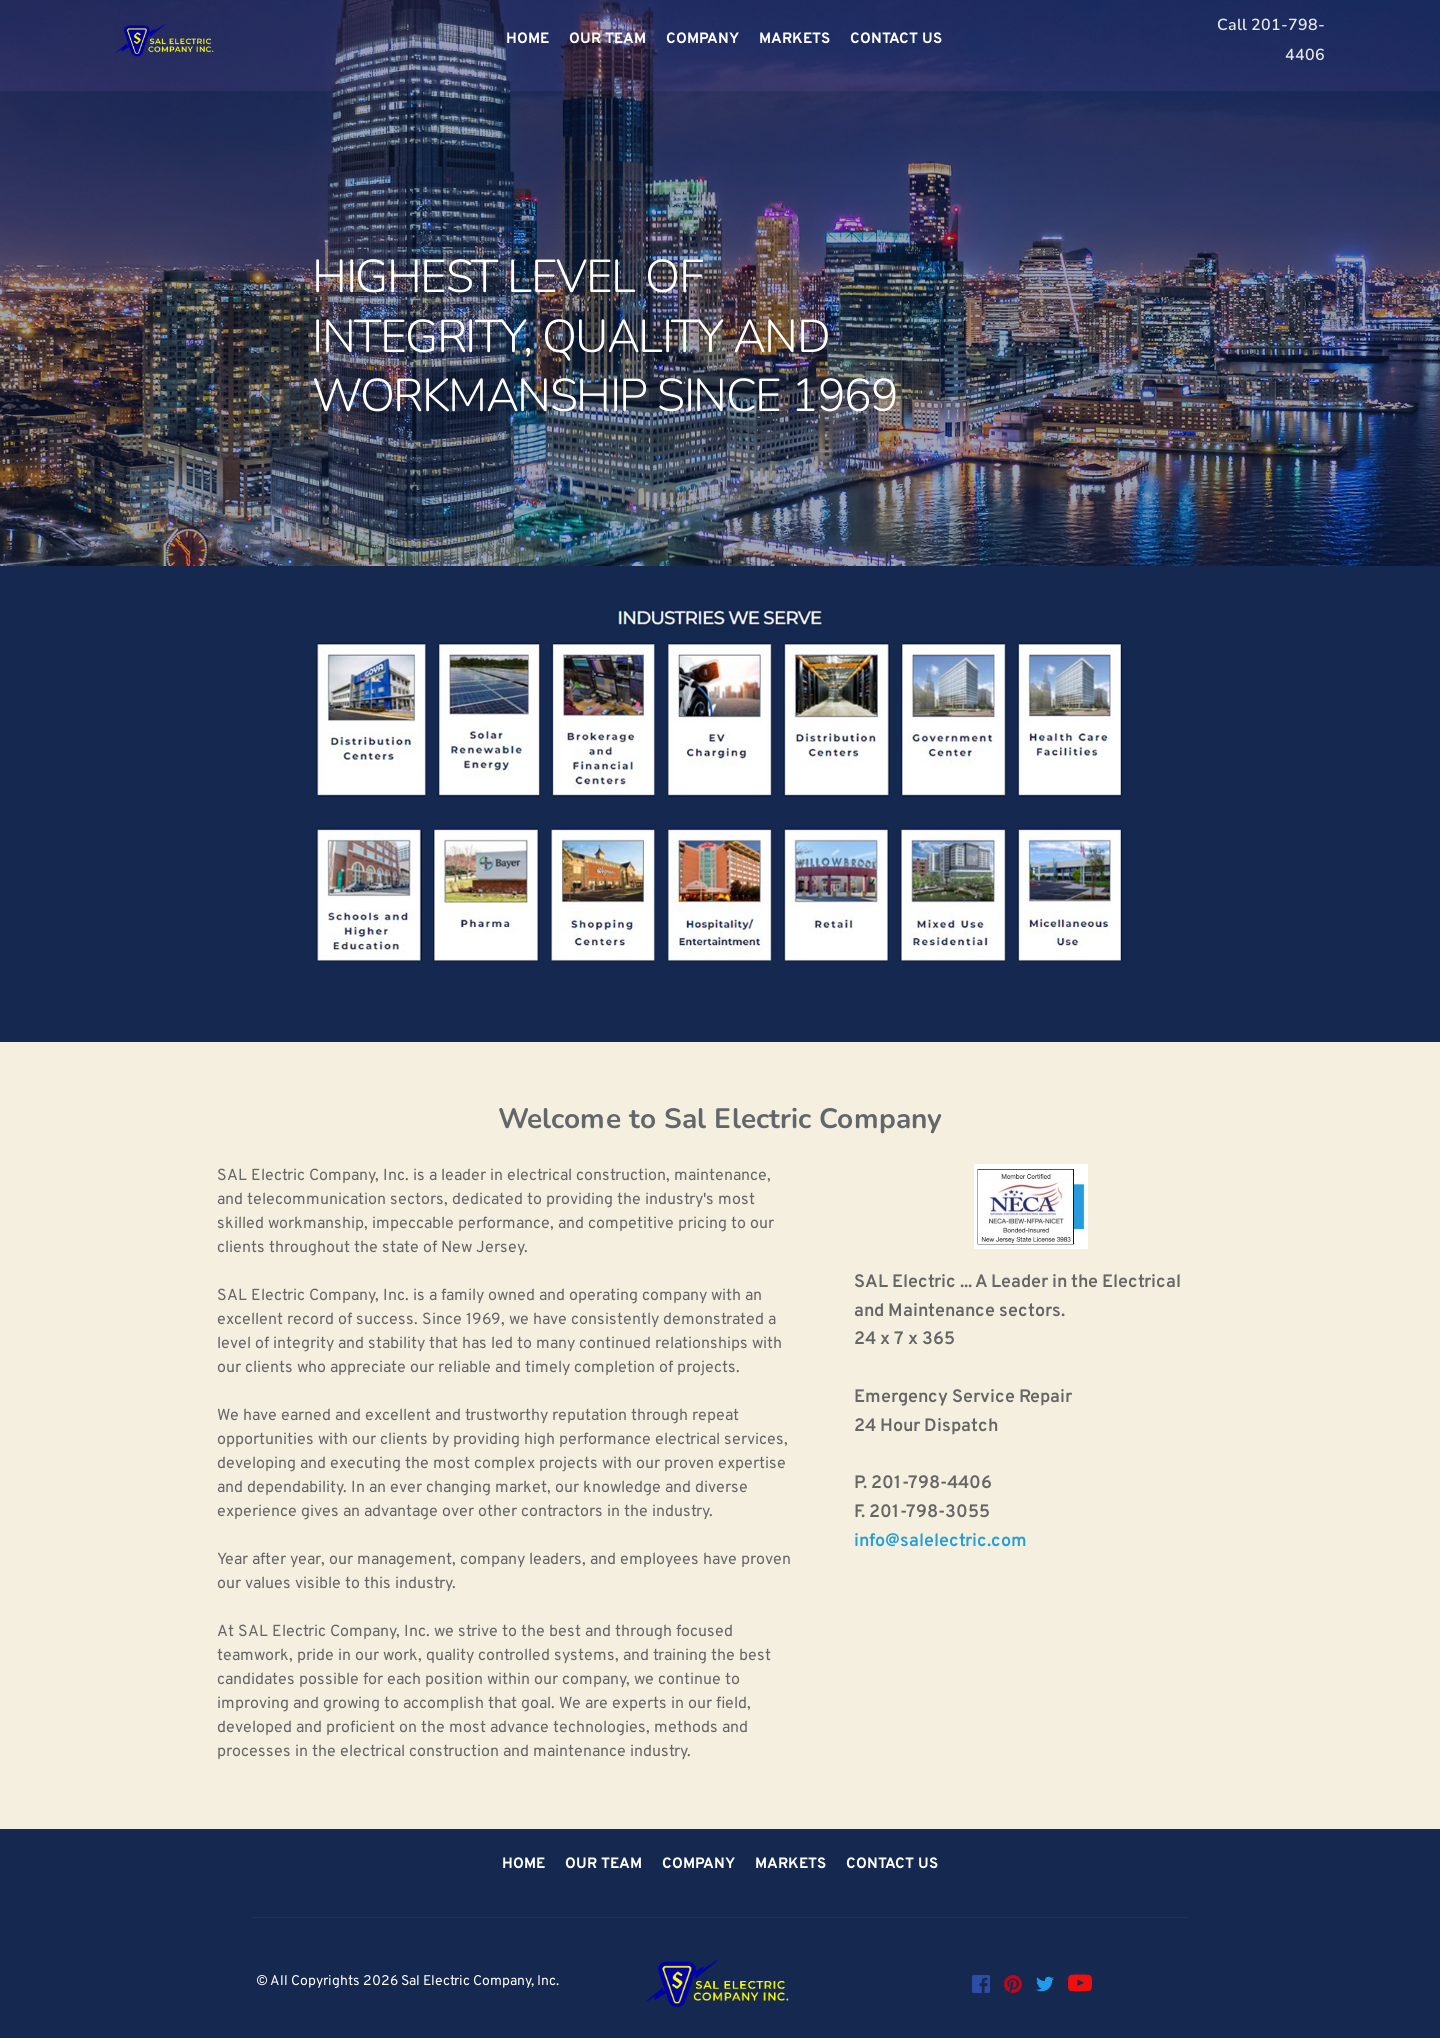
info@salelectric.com (940, 1541)
